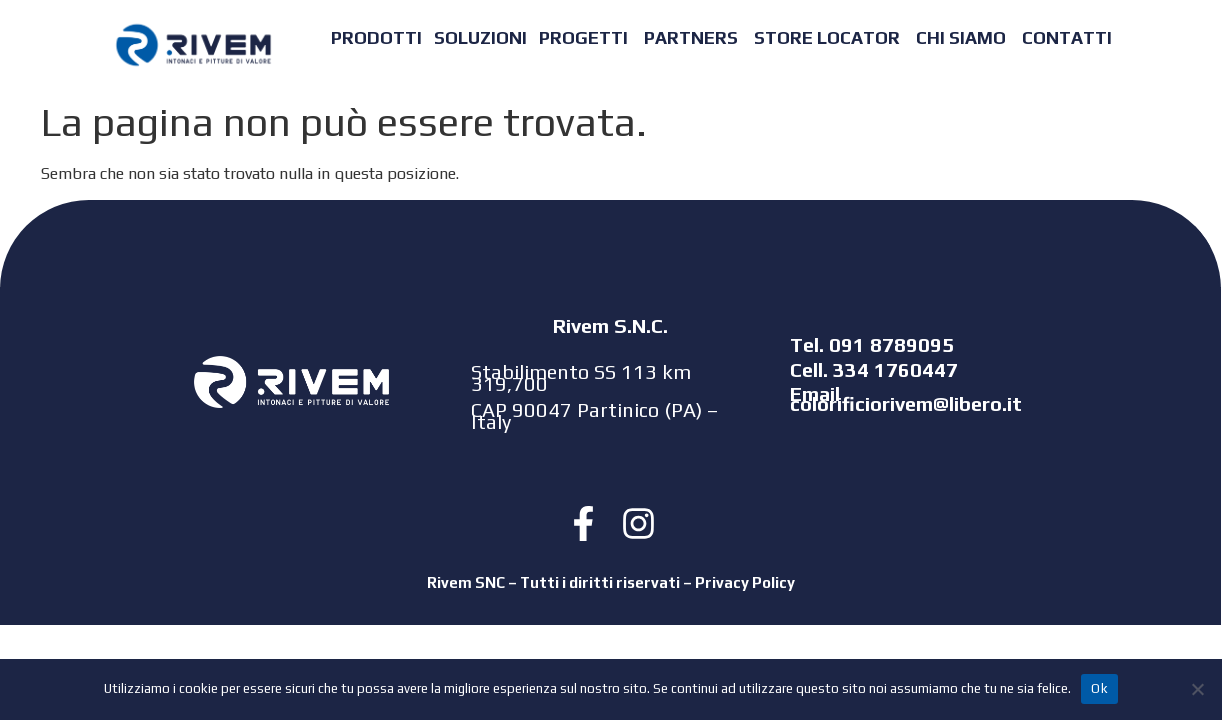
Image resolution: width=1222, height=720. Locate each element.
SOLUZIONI (480, 37)
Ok (1099, 688)
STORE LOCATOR (827, 37)
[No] (1197, 689)
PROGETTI (583, 37)
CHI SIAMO (961, 37)
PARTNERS (691, 37)
